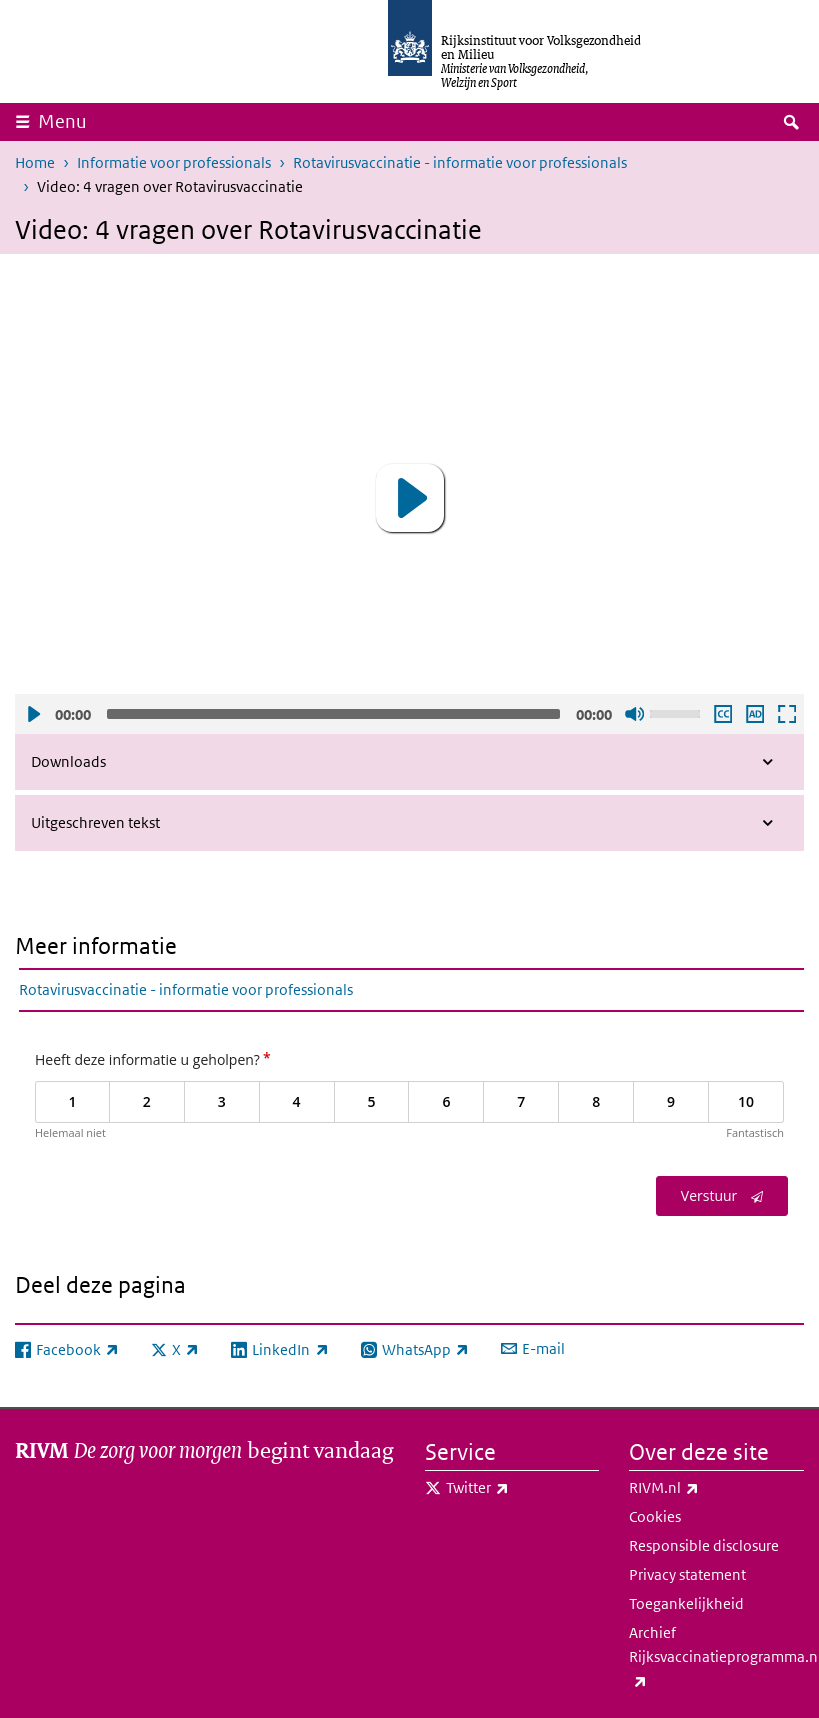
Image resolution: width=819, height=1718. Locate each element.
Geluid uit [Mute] (634, 714)
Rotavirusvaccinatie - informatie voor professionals (460, 162)
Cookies (655, 1516)
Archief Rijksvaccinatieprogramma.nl (716, 1658)
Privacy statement (687, 1574)
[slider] (333, 714)
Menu (62, 121)
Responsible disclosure (704, 1545)
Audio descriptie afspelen (754, 714)
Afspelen (33, 714)
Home (35, 162)
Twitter (521, 1488)
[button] (410, 498)
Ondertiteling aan (722, 714)
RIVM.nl (708, 1488)
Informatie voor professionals (174, 162)
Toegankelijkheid (686, 1603)
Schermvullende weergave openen (786, 714)
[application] (409, 498)
